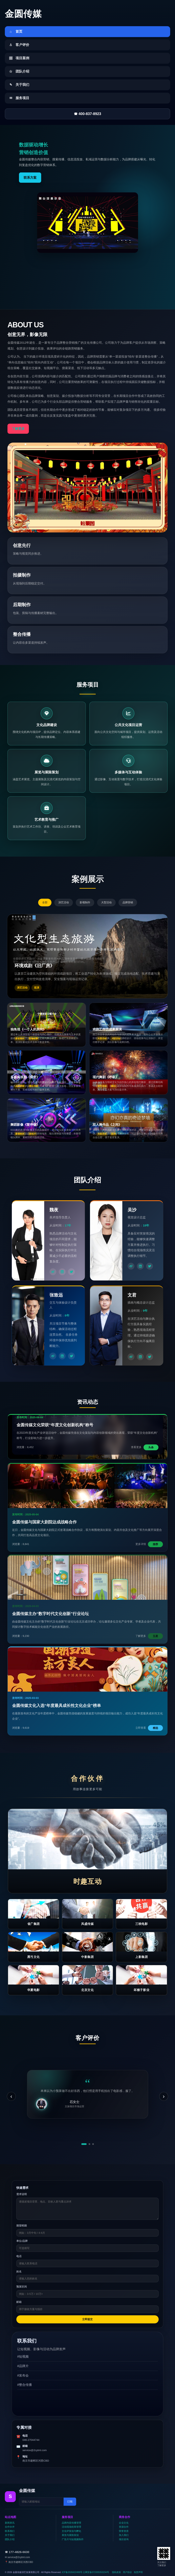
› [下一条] (164, 2096)
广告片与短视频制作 (73, 2539)
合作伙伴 (10, 2526)
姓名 (19, 2271)
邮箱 (19, 2301)
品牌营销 (128, 902)
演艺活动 (63, 902)
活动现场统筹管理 (71, 2526)
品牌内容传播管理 (71, 2522)
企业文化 (124, 2522)
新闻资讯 (10, 2522)
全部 (44, 902)
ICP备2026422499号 (72, 2572)
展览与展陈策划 (70, 2535)
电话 (19, 2256)
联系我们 (10, 2531)
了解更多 (18, 428)
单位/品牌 (22, 2240)
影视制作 (85, 902)
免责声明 (138, 2572)
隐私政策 (116, 2572)
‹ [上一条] (11, 2096)
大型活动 (106, 902)
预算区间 (21, 2286)
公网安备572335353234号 (96, 2572)
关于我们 (10, 2535)
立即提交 (87, 2319)
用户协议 (127, 2572)
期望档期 (21, 2225)
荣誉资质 (124, 2531)
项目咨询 (124, 2539)
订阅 (69, 2501)
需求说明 (21, 2194)
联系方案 (30, 177)
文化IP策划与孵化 (71, 2531)
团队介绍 (10, 2539)
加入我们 (124, 2535)
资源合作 (124, 2526)
